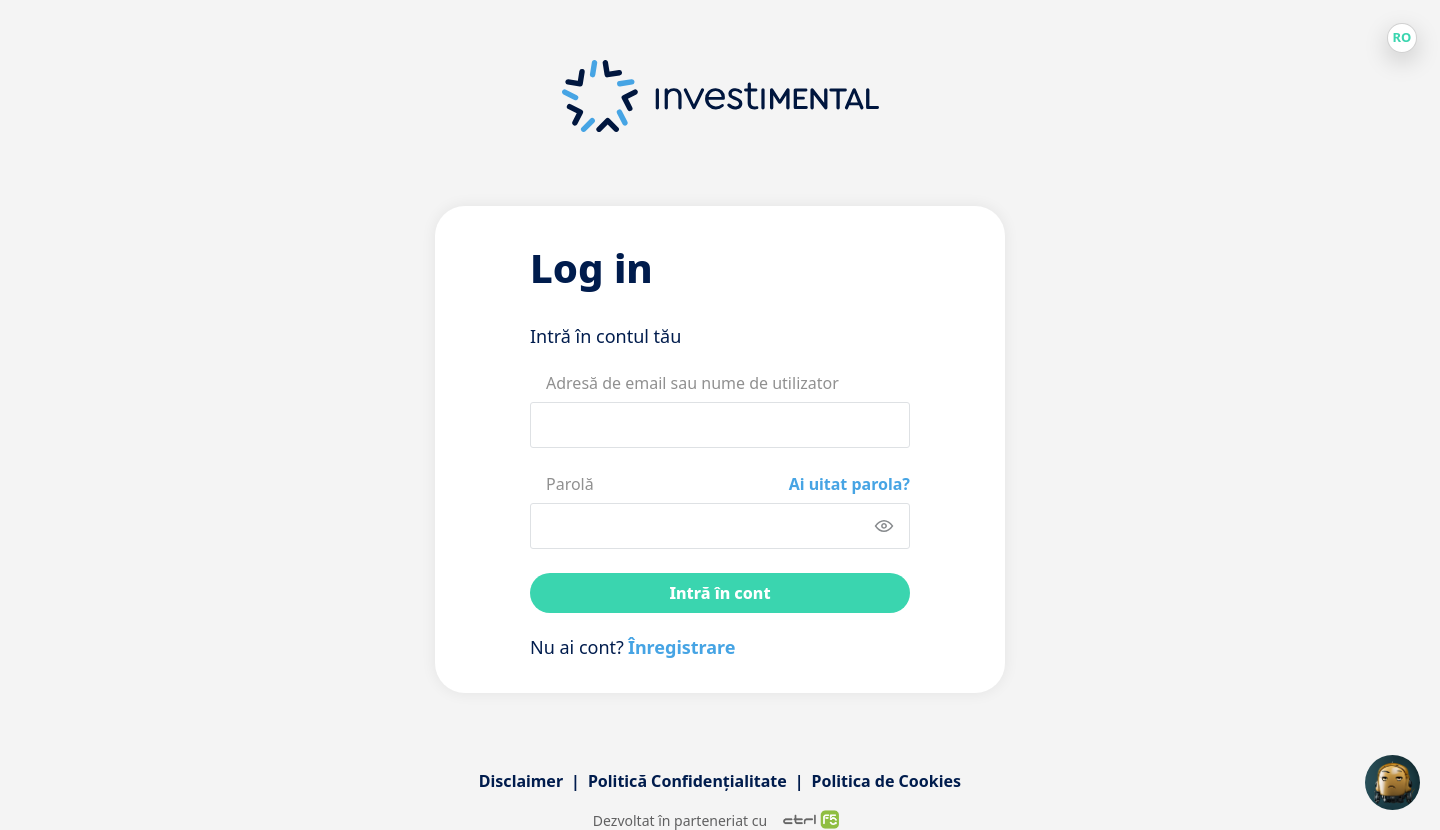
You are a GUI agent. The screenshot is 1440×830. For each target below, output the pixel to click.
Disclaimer (521, 781)
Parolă (570, 484)
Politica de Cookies (887, 781)
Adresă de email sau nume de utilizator (692, 383)
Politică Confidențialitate (687, 781)
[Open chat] (1392, 782)
